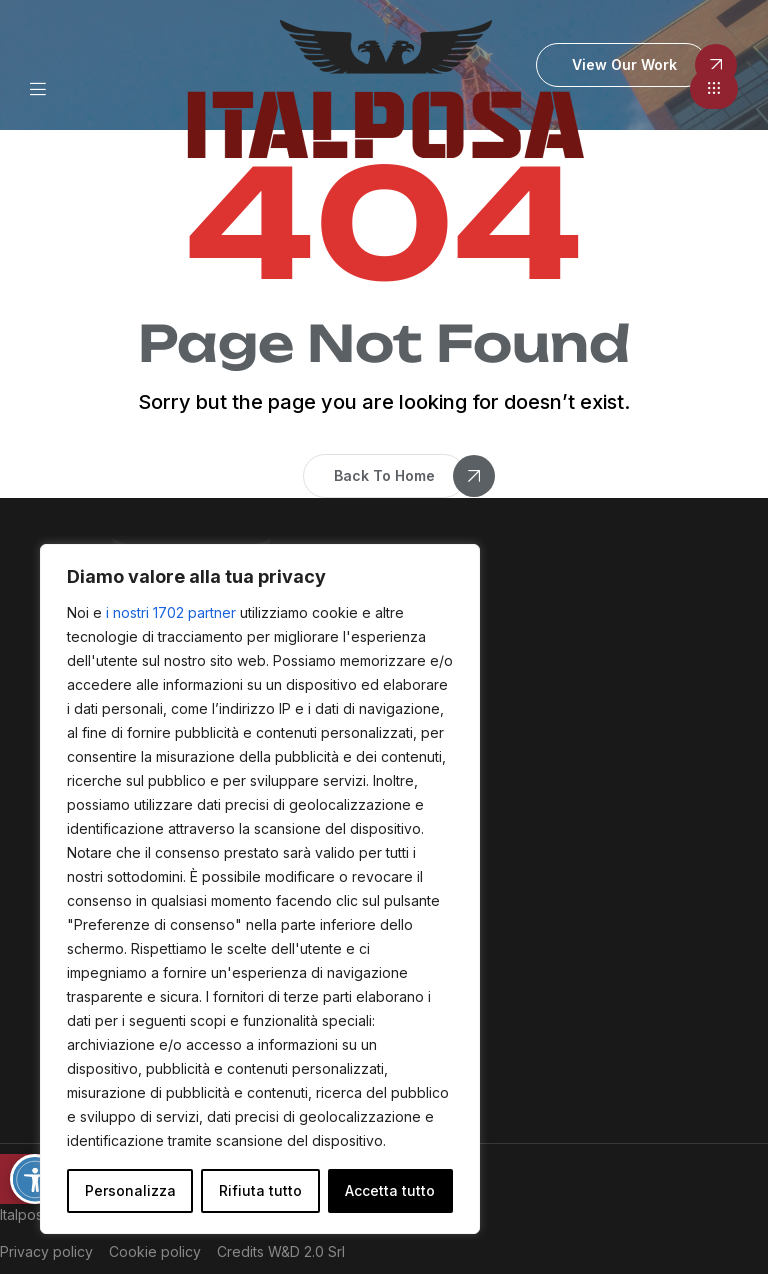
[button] (714, 89)
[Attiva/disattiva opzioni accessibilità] (35, 1179)
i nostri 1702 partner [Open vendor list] (171, 612)
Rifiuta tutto (260, 1190)
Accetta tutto (390, 1190)
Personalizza (130, 1190)
